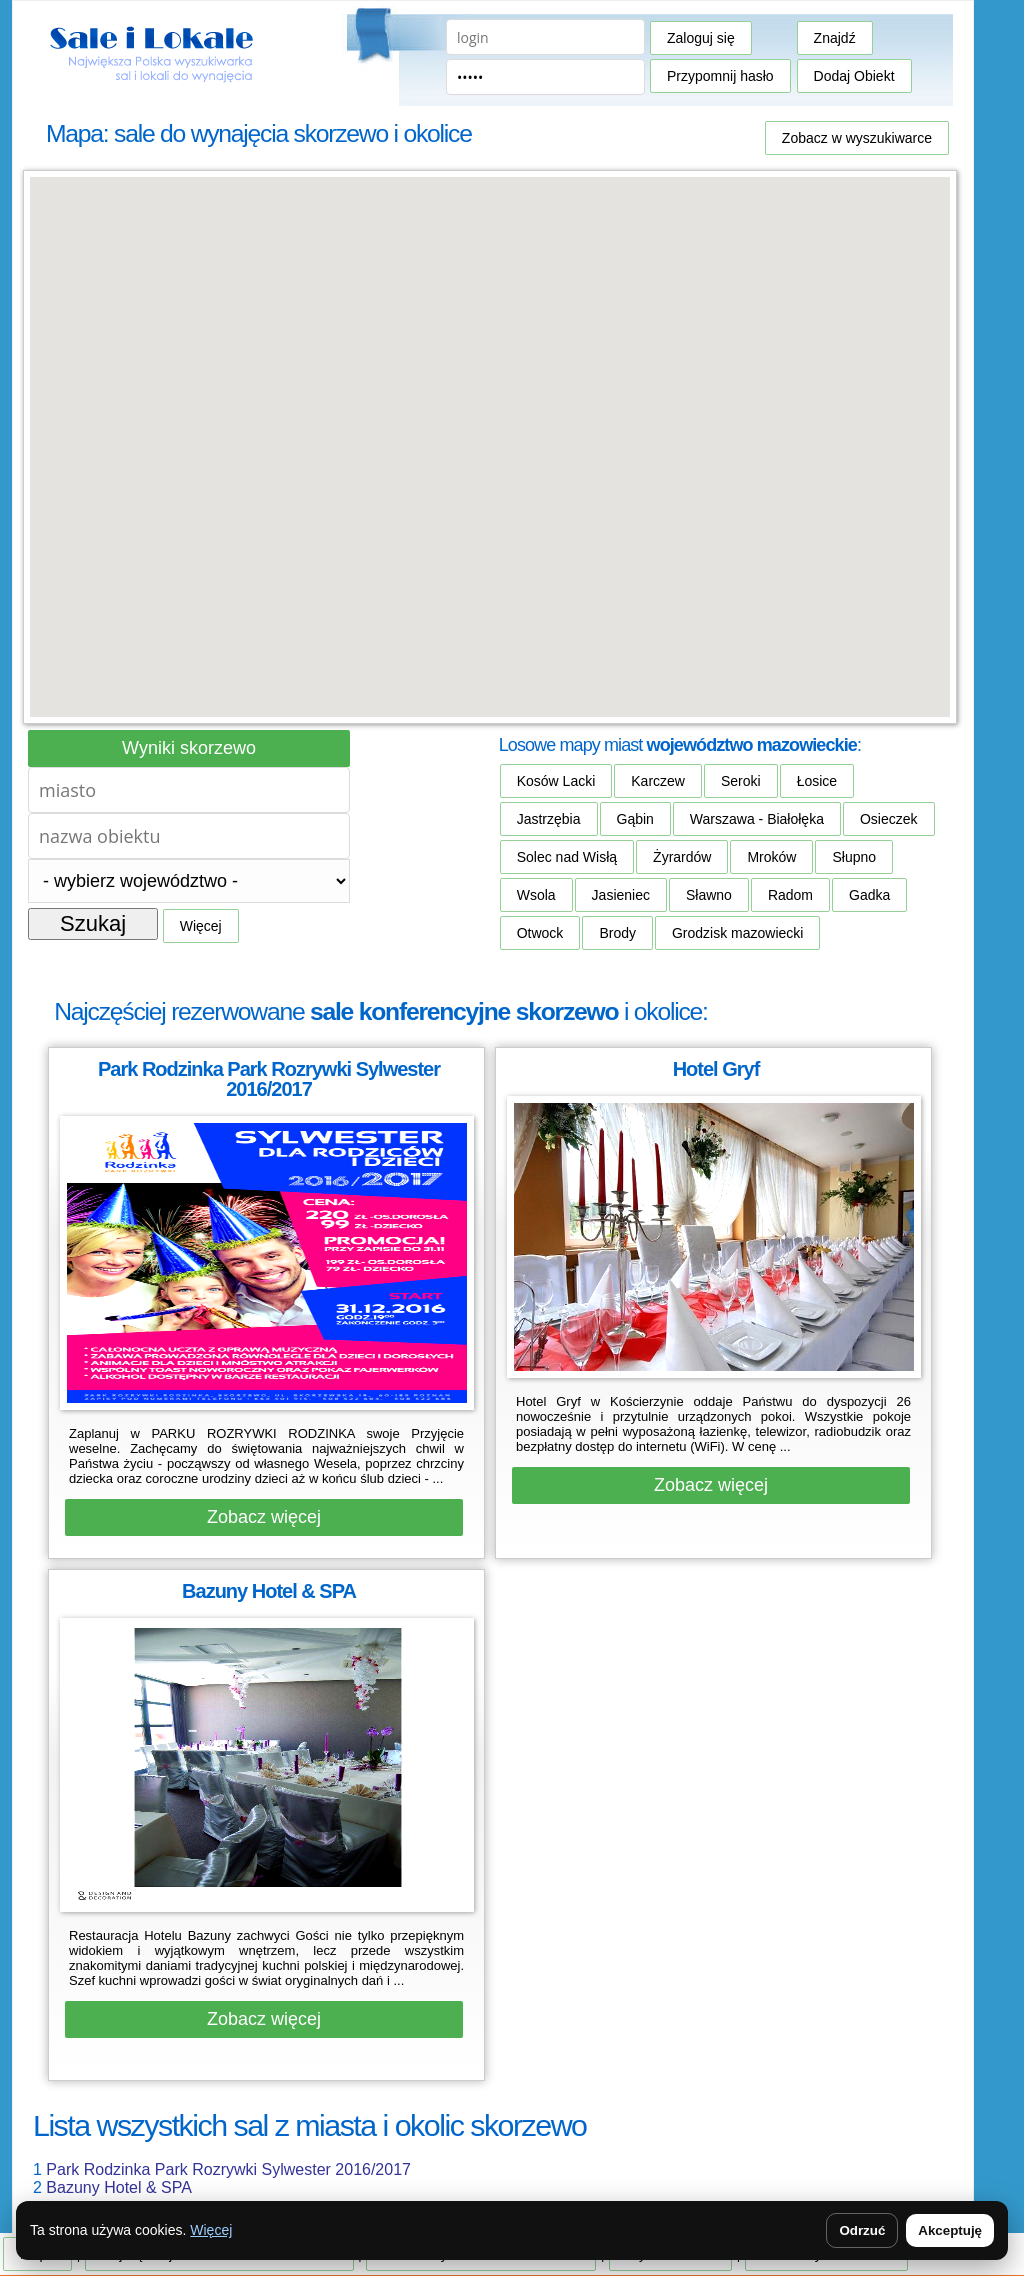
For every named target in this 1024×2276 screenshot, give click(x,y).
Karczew (658, 781)
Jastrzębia (549, 819)
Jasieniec (621, 895)
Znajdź (835, 38)
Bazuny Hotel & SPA (119, 2187)
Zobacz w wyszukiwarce (857, 138)
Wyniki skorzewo (189, 748)
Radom (790, 895)
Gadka (869, 895)
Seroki (741, 781)
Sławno (709, 895)
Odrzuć (862, 2230)
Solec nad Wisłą (567, 857)
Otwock (540, 933)
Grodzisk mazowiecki (737, 933)
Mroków (771, 857)
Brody (617, 933)
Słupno (854, 857)
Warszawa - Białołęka (757, 819)
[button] (490, 428)
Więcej (201, 926)
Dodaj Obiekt (854, 76)
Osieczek (889, 819)
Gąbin (635, 819)
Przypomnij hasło (720, 76)
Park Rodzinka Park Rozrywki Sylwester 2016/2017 (228, 2169)
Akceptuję (950, 2230)
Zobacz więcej (264, 1517)
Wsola (536, 895)
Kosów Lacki (556, 781)
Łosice (817, 781)
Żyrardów (682, 857)
